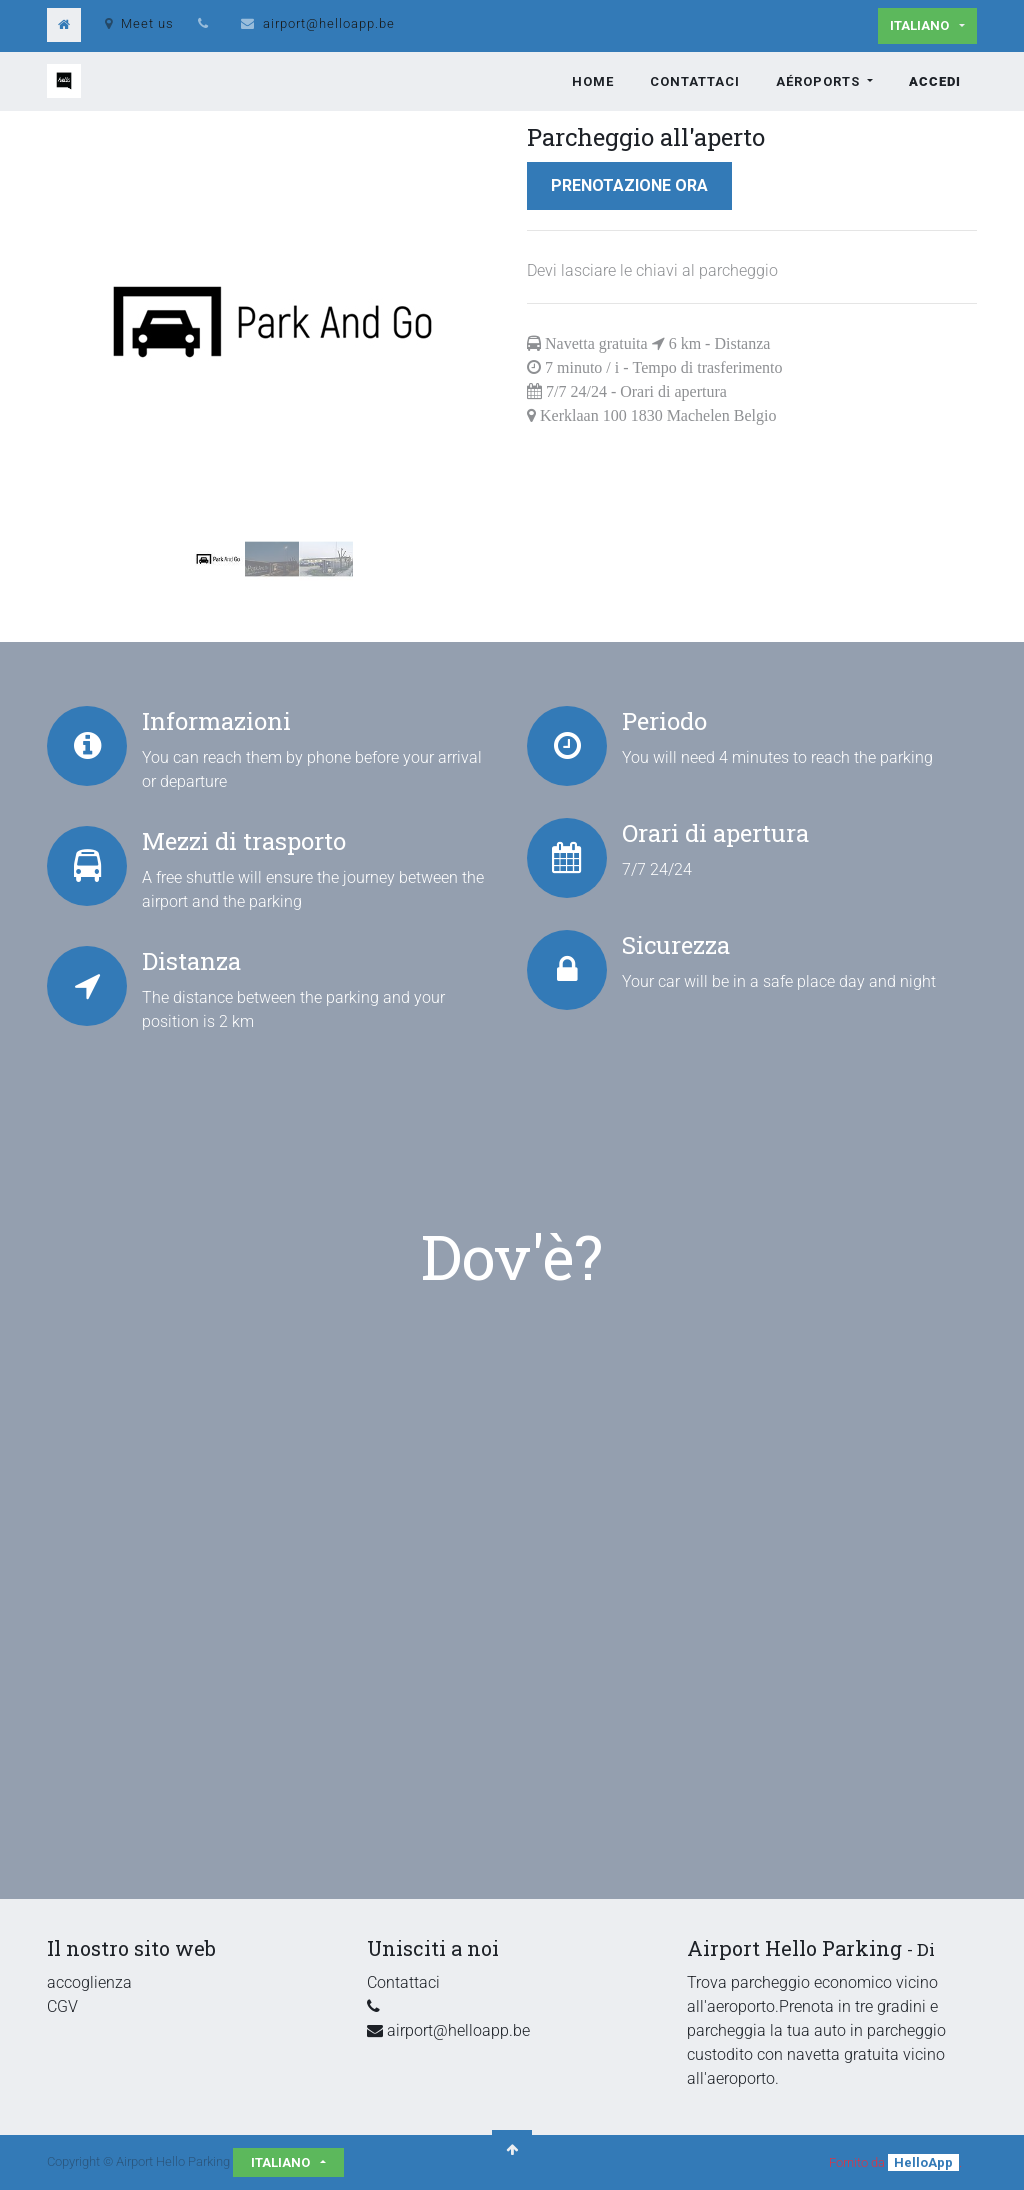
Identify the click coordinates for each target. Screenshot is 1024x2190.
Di (926, 1949)
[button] (81, 322)
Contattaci (403, 1982)
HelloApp (923, 2162)
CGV (62, 2006)
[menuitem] (593, 82)
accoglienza (89, 1982)
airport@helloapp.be (329, 23)
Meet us (139, 23)
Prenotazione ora (629, 185)
